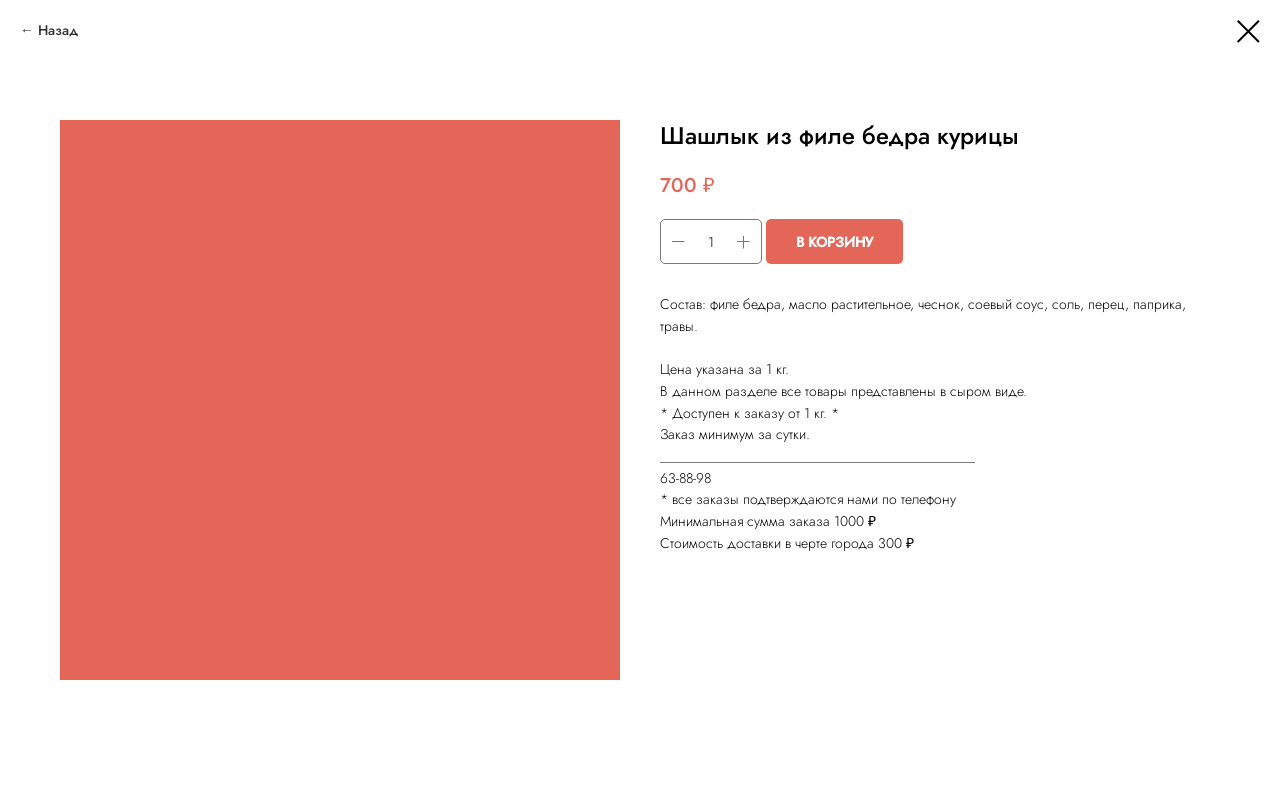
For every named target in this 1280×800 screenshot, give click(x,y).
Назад (58, 30)
